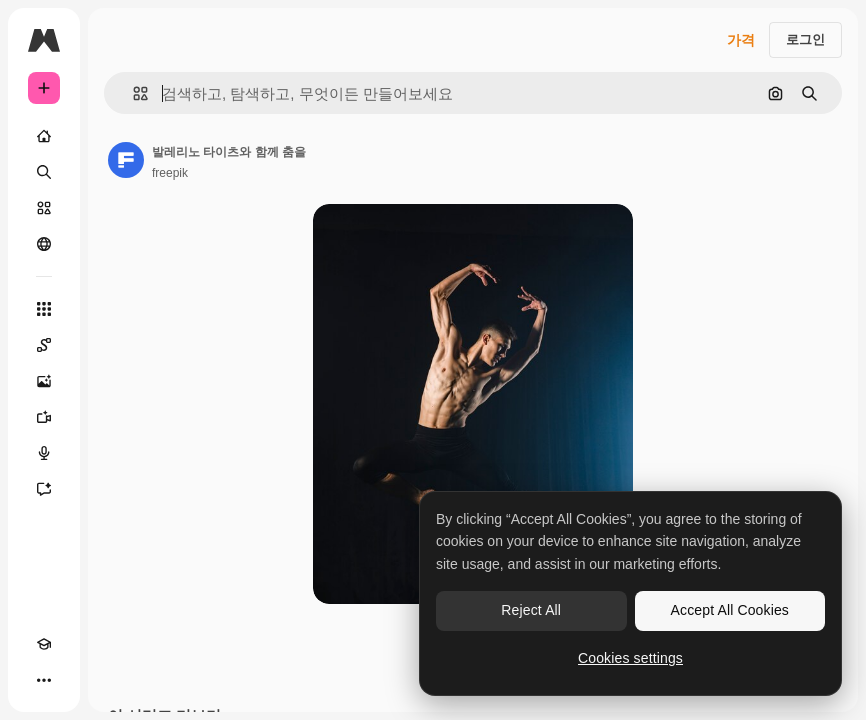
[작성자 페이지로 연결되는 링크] (126, 160)
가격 (741, 40)
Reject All (531, 610)
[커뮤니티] (44, 244)
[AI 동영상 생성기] (44, 417)
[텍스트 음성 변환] (44, 453)
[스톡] (44, 208)
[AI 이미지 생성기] (44, 381)
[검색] (44, 172)
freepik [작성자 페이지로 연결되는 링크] (170, 173)
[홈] (44, 136)
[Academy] (44, 644)
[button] (132, 93)
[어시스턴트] (44, 489)
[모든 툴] (44, 309)
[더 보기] (44, 680)
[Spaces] (44, 345)
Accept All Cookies (730, 610)
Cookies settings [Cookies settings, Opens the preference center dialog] (630, 658)
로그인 (805, 39)
